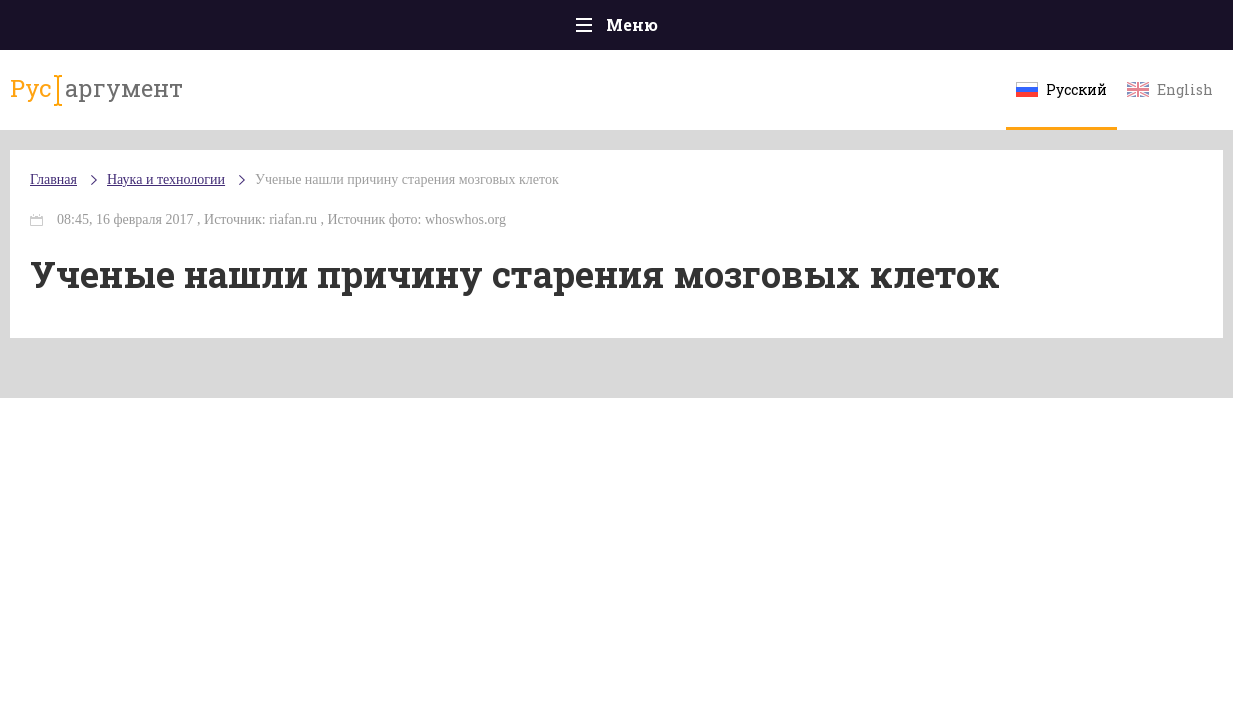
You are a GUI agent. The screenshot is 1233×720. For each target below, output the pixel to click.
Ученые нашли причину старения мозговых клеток (424, 199)
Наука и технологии (786, 40)
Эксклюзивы (1048, 29)
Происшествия (193, 29)
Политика (326, 29)
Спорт (661, 29)
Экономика (558, 29)
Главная (67, 29)
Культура (924, 29)
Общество (440, 29)
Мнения (1166, 29)
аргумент (103, 99)
